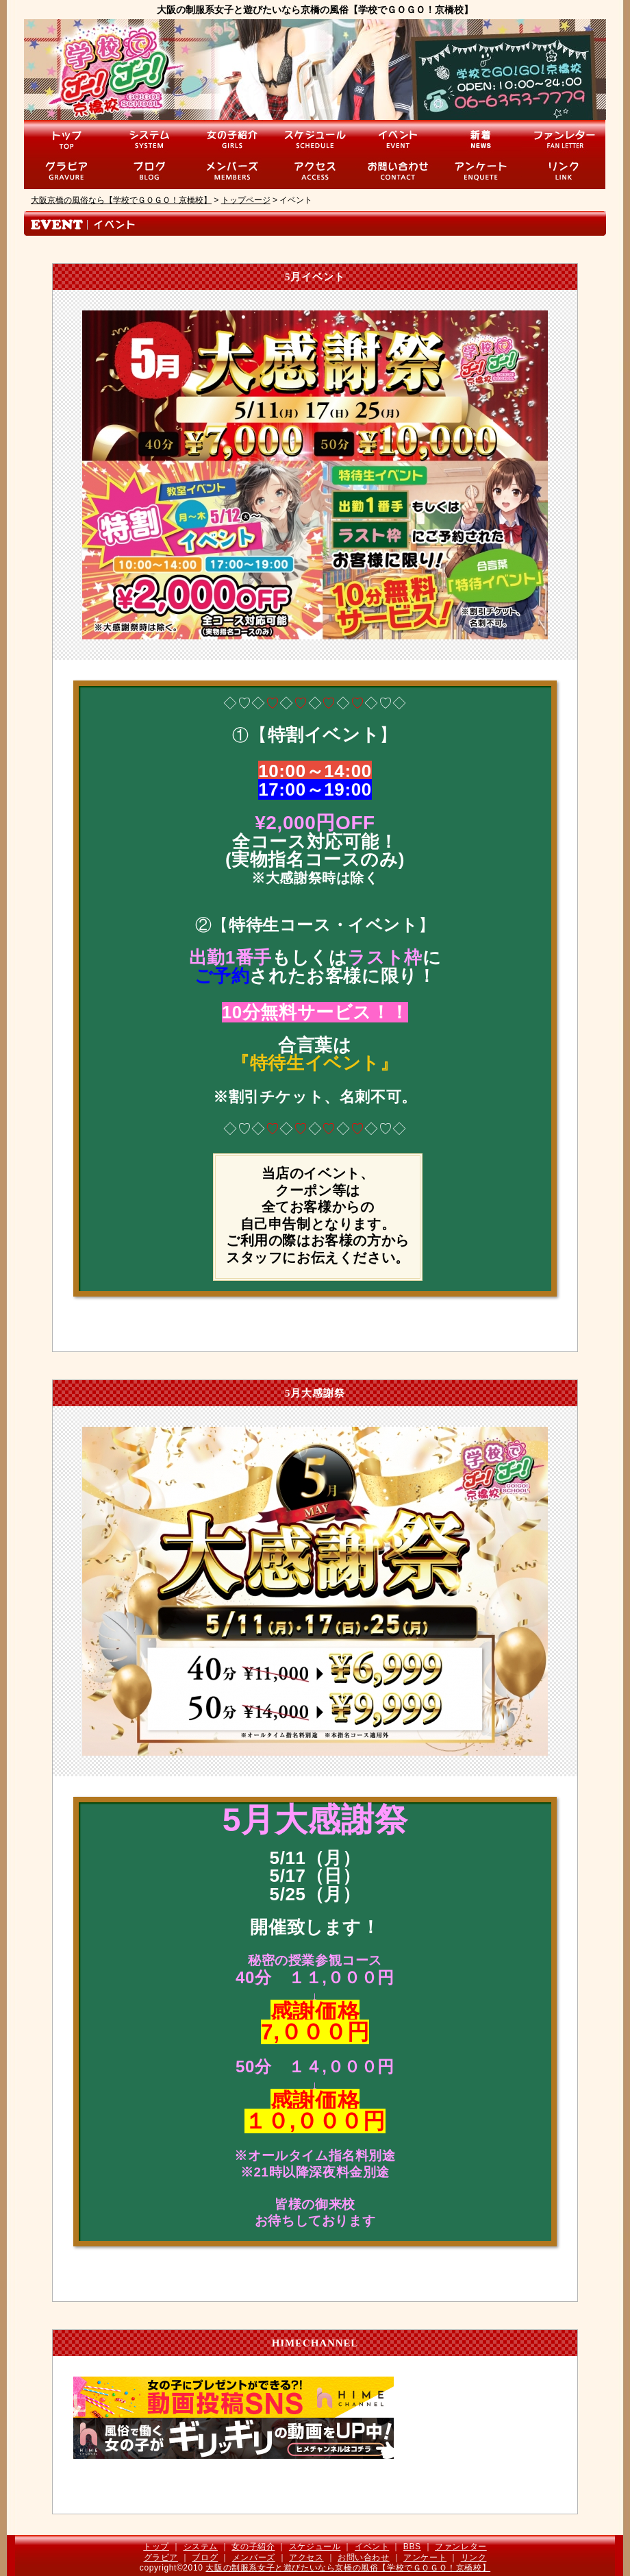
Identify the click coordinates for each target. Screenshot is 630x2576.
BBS (412, 2546)
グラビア (161, 2557)
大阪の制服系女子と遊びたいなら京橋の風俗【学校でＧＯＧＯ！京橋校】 (347, 2568)
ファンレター (461, 2546)
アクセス (306, 2557)
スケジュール (315, 2546)
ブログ (205, 2557)
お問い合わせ (364, 2557)
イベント (372, 2546)
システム (201, 2546)
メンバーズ (253, 2557)
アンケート (424, 2557)
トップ (156, 2546)
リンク (474, 2557)
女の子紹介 (253, 2546)
